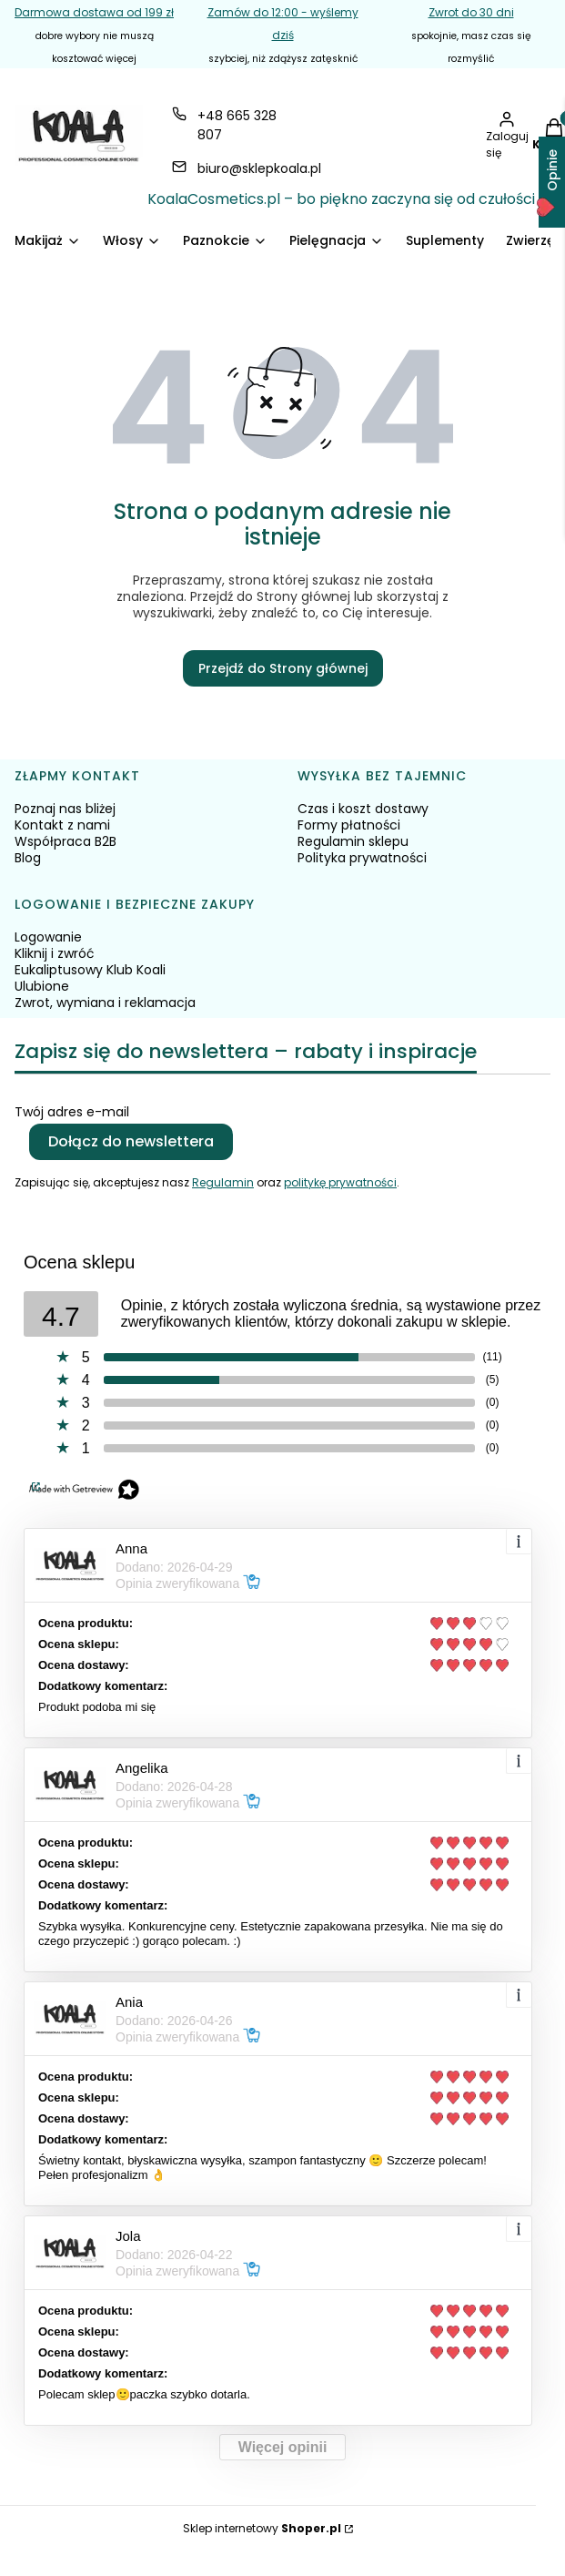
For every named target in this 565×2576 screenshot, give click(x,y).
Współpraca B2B (65, 841)
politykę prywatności (340, 1182)
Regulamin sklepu (353, 841)
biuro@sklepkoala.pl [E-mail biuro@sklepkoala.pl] (259, 168)
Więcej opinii (283, 2447)
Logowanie (48, 937)
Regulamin (223, 1182)
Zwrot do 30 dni (471, 12)
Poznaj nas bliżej (65, 808)
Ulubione (42, 986)
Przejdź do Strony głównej (283, 668)
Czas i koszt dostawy (363, 808)
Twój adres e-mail (72, 1112)
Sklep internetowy (262, 2528)
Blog (28, 858)
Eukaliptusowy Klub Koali (90, 970)
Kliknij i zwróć (55, 953)
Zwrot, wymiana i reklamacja (105, 1002)
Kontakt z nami (62, 825)
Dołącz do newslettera (131, 1141)
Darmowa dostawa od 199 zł (94, 12)
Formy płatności (349, 825)
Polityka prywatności (362, 858)
